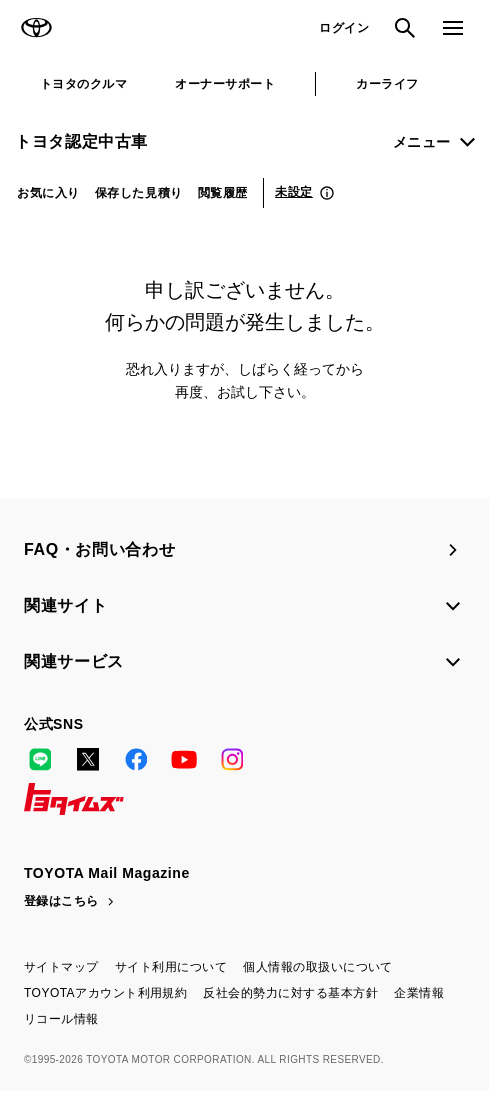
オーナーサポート (225, 84)
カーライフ (387, 84)
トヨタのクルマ (83, 84)
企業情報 (419, 993)
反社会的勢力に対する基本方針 (290, 993)
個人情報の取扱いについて (318, 967)
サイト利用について (171, 967)
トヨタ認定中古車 (81, 141)
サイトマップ (61, 967)
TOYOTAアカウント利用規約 (105, 993)
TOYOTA (36, 28)
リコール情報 (61, 1019)
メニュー (422, 142)
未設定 (294, 192)
